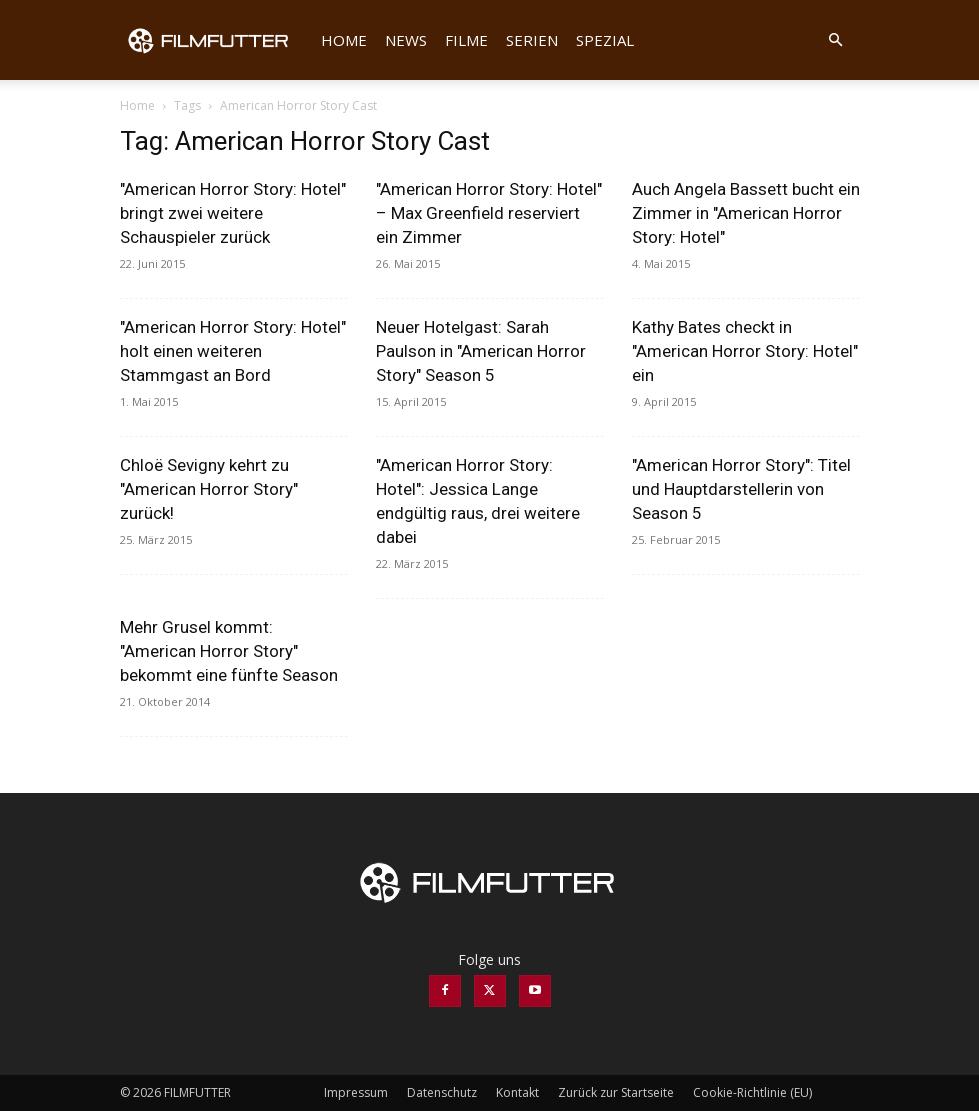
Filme (466, 40)
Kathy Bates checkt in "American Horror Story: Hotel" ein (745, 351)
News (406, 40)
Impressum (356, 1092)
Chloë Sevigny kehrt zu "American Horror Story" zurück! (209, 489)
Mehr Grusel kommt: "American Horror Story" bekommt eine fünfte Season (229, 651)
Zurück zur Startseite (616, 1092)
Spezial (605, 40)
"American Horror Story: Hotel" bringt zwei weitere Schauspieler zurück (233, 213)
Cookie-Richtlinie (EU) (752, 1092)
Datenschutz (442, 1092)
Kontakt (517, 1092)
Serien (532, 40)
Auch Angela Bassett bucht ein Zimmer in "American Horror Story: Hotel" (746, 213)
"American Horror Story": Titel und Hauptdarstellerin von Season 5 (741, 489)
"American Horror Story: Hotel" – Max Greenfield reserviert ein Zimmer (489, 213)
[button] (836, 40)
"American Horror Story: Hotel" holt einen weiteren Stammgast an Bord (233, 351)
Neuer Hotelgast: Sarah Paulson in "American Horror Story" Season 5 (481, 351)
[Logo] (216, 40)
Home (344, 40)
